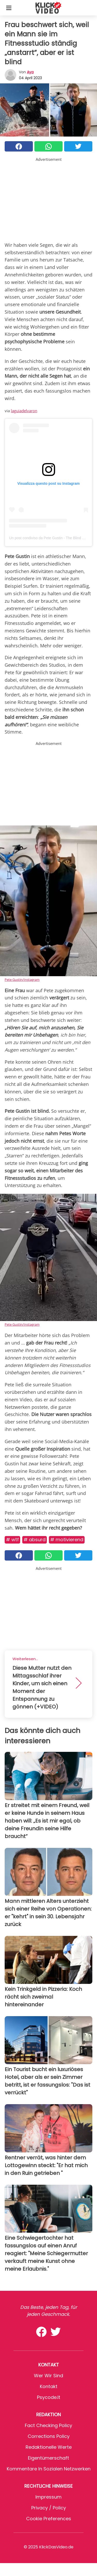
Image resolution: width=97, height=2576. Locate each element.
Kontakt (48, 2386)
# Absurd (35, 1539)
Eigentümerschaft (48, 2458)
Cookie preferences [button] (48, 2518)
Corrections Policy (49, 2436)
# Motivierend (66, 1539)
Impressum (48, 2497)
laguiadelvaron (24, 410)
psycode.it (48, 2397)
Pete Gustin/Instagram (22, 979)
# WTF (12, 1539)
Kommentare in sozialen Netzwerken (49, 2469)
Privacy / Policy (48, 2508)
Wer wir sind (48, 2375)
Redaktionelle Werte (49, 2447)
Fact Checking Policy (48, 2425)
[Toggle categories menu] (9, 7)
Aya (30, 72)
